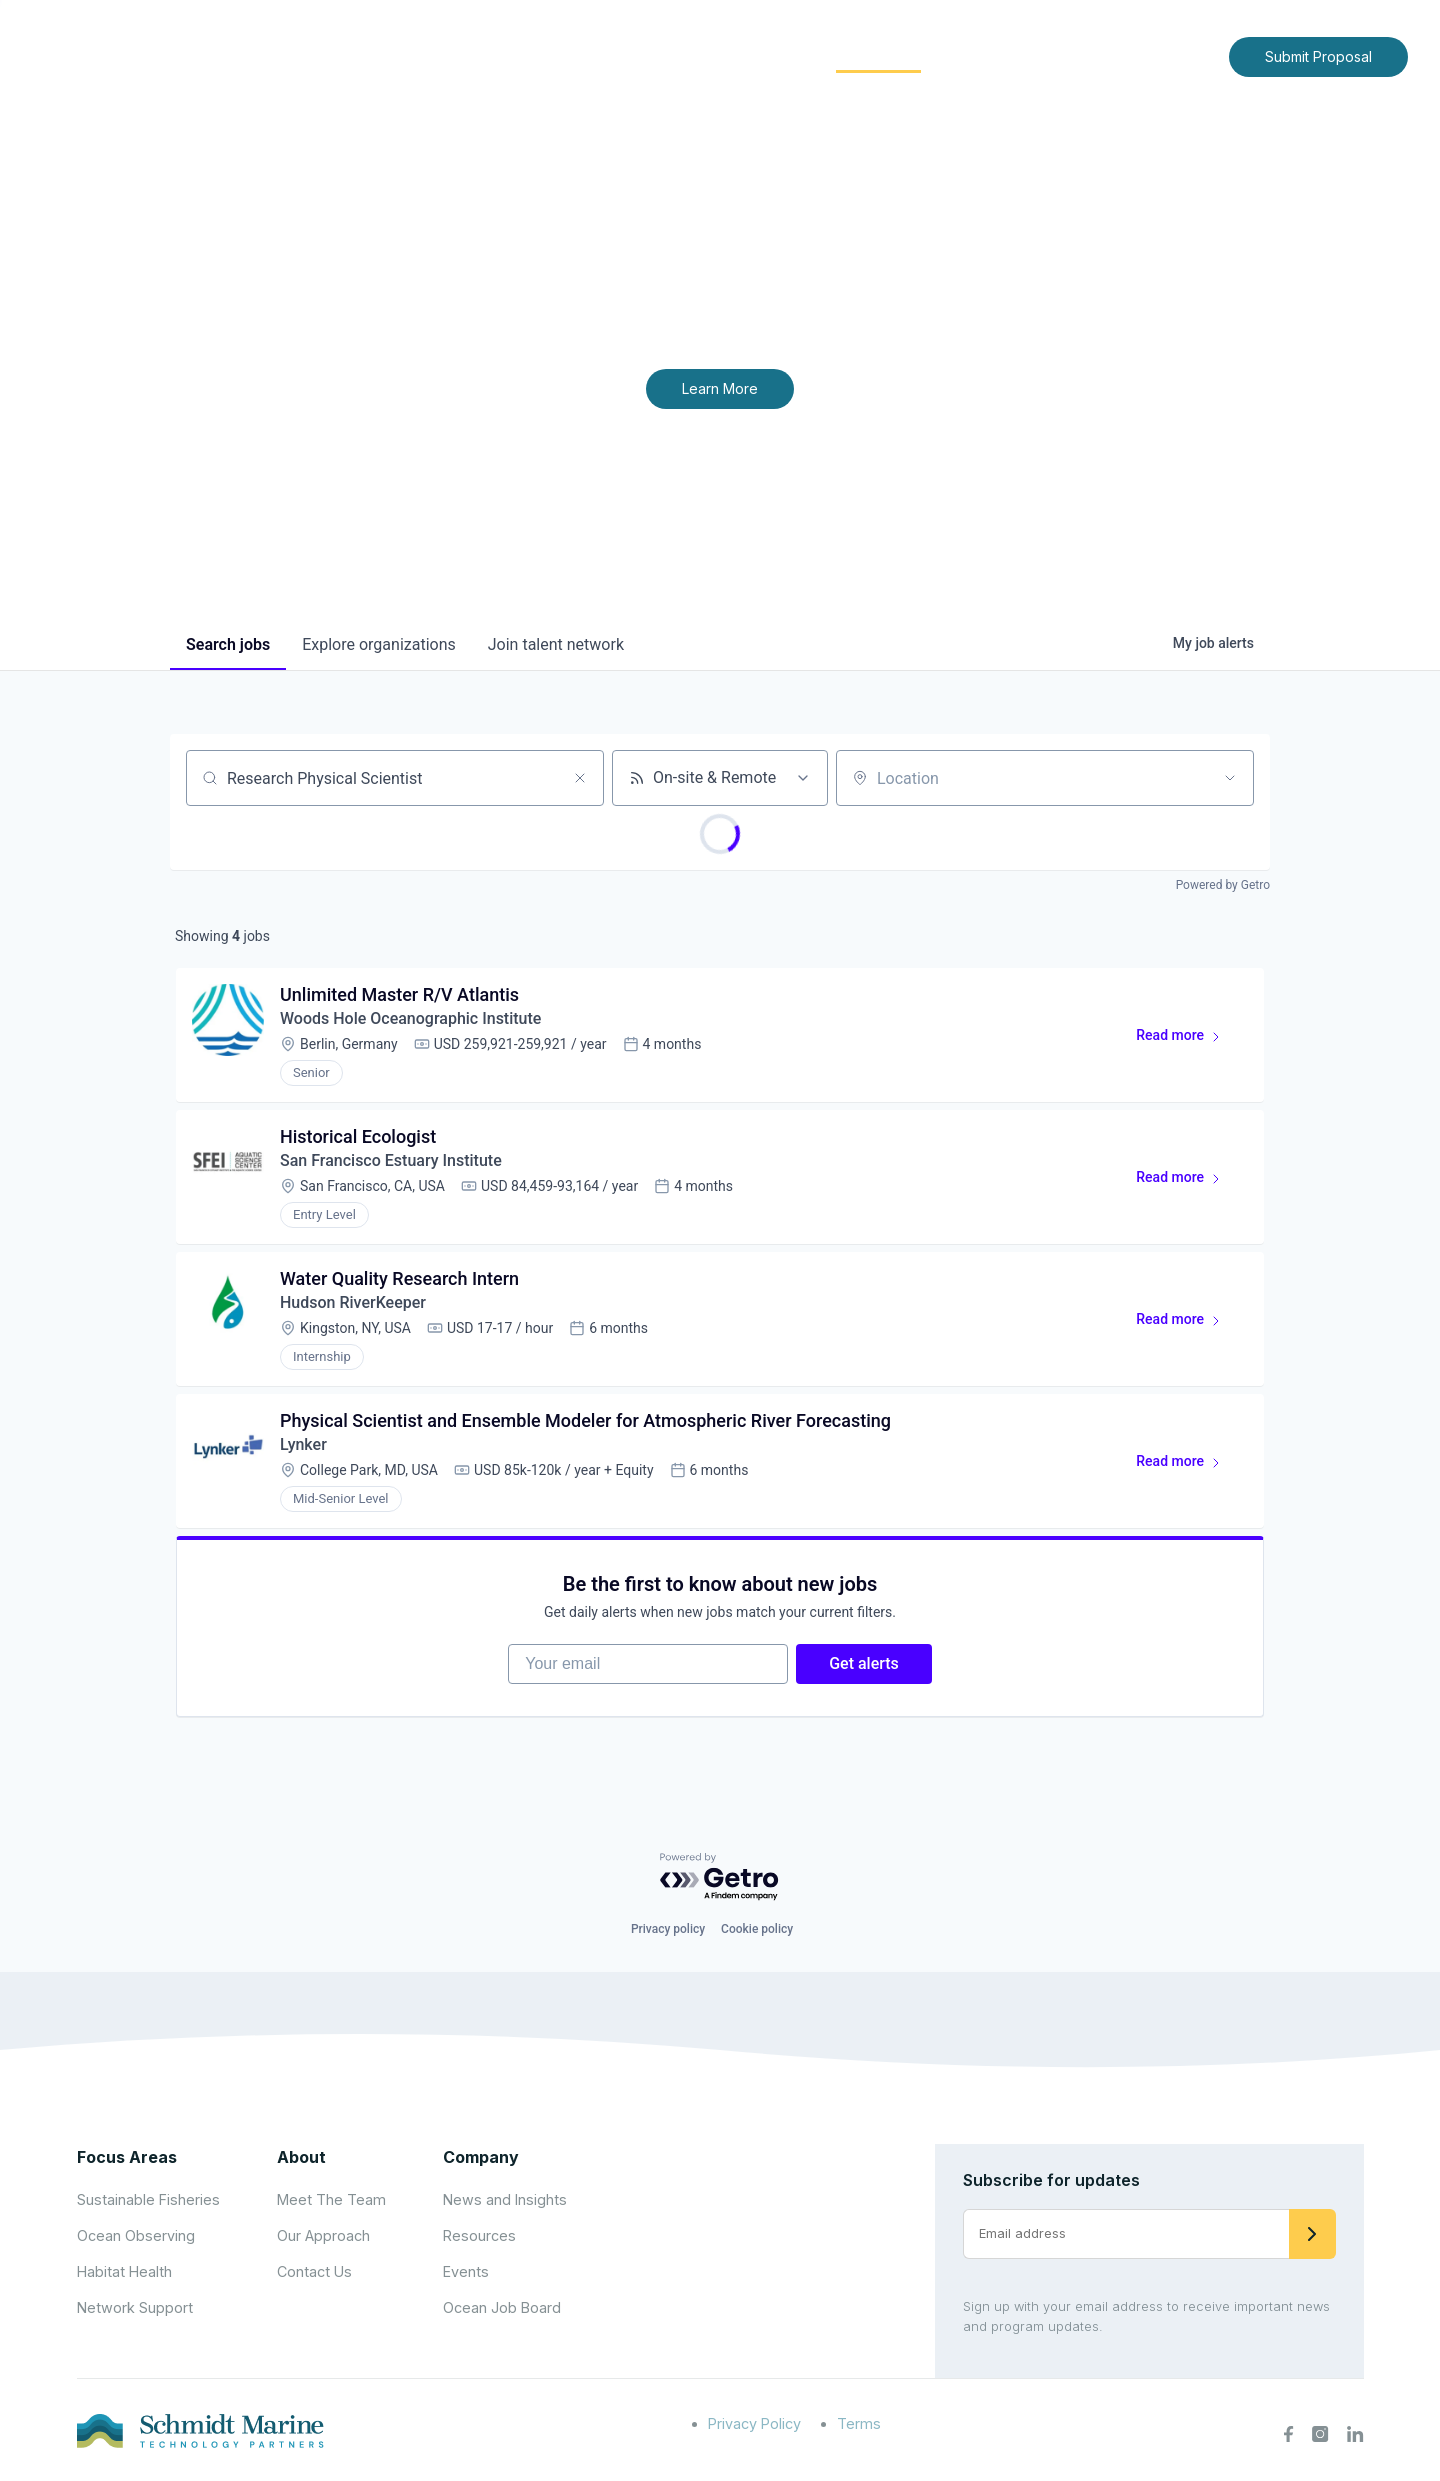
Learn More (720, 388)
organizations (379, 644)
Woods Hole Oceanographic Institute (410, 1018)
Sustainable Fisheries (148, 2199)
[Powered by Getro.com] (720, 1877)
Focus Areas (746, 55)
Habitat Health (124, 2271)
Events (466, 2271)
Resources (479, 2235)
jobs (228, 644)
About (635, 55)
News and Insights (1031, 55)
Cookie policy (757, 1929)
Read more (1187, 1039)
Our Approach (323, 2235)
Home (557, 55)
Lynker (303, 1444)
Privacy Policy (754, 2423)
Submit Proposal (1318, 56)
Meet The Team (331, 2199)
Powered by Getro (1223, 885)
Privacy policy (668, 1929)
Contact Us (1171, 55)
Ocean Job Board (502, 2307)
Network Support (135, 2307)
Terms (859, 2423)
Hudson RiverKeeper (353, 1302)
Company (481, 2157)
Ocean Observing (136, 2235)
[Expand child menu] (668, 57)
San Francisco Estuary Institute (391, 1160)
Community (878, 55)
